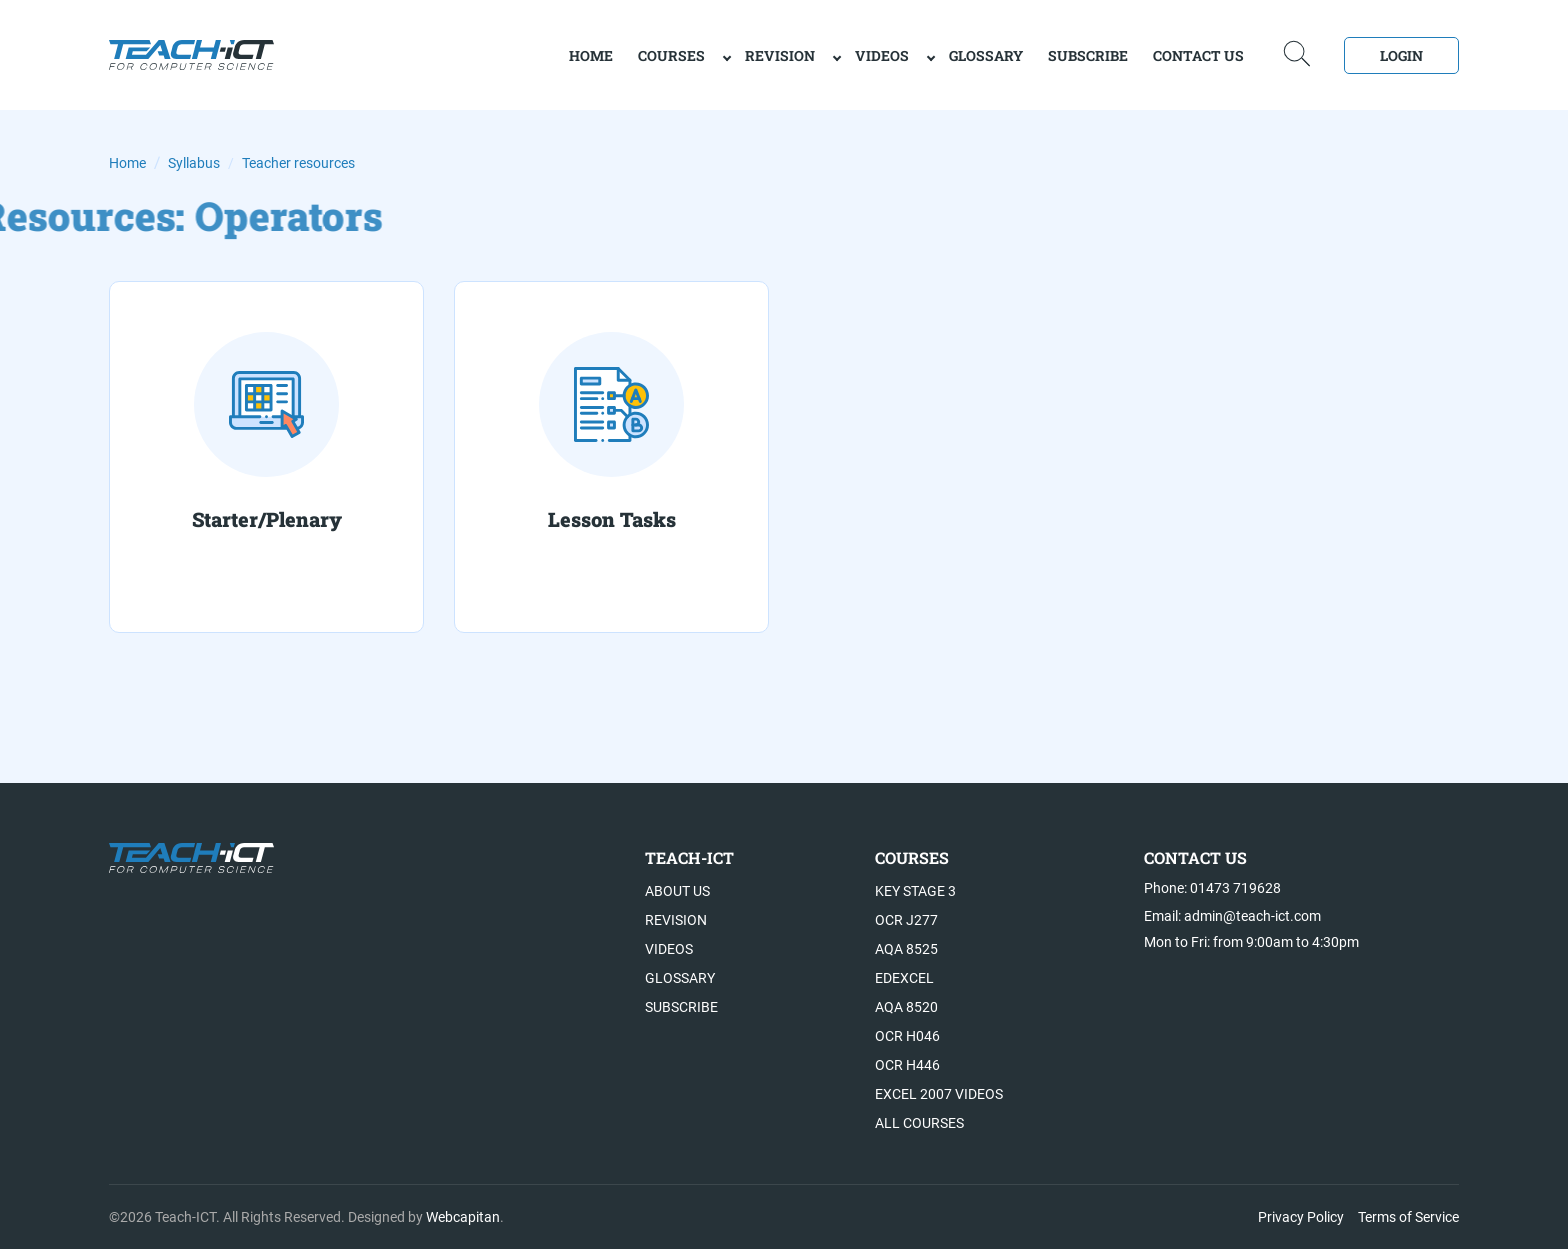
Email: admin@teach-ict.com (1232, 916)
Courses (671, 55)
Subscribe (1088, 55)
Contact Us (1198, 55)
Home (127, 163)
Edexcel (904, 978)
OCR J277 (906, 920)
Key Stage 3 (915, 891)
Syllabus (194, 163)
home (591, 55)
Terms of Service (1408, 1217)
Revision (780, 55)
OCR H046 (907, 1036)
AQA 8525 (906, 949)
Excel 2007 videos (939, 1094)
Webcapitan (463, 1217)
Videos (882, 55)
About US (677, 891)
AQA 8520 (906, 1007)
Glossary (986, 55)
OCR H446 (907, 1065)
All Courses (919, 1123)
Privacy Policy (1301, 1217)
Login (1401, 55)
